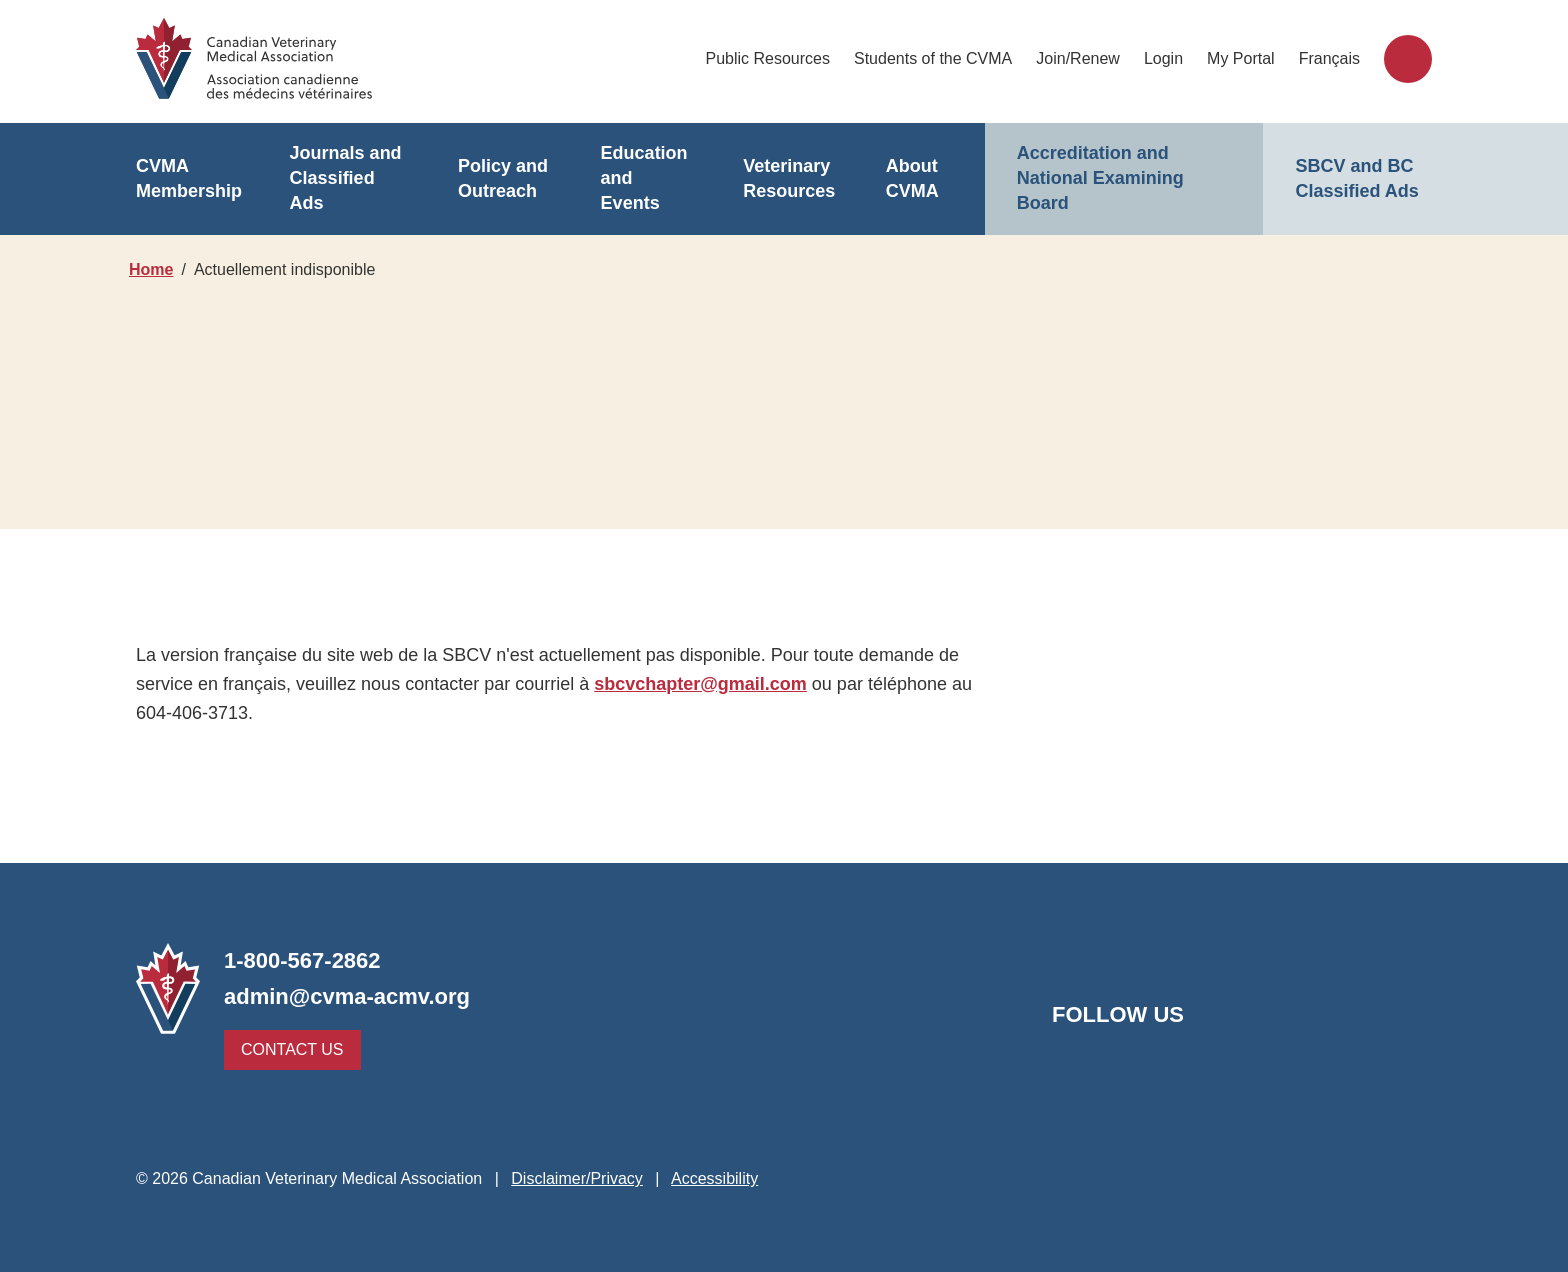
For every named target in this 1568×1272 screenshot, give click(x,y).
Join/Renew (1079, 58)
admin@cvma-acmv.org (341, 996)
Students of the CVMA (935, 58)
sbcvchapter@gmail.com (695, 683)
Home (151, 269)
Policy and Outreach (501, 179)
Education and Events (646, 179)
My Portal (1243, 58)
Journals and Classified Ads (349, 179)
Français (1330, 58)
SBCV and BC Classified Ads (1354, 179)
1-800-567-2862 (307, 960)
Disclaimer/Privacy (574, 1178)
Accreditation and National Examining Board (1097, 178)
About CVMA (912, 179)
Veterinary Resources (786, 179)
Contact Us (287, 1049)
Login (1165, 58)
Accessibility (715, 1178)
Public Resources (771, 58)
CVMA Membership (187, 179)
